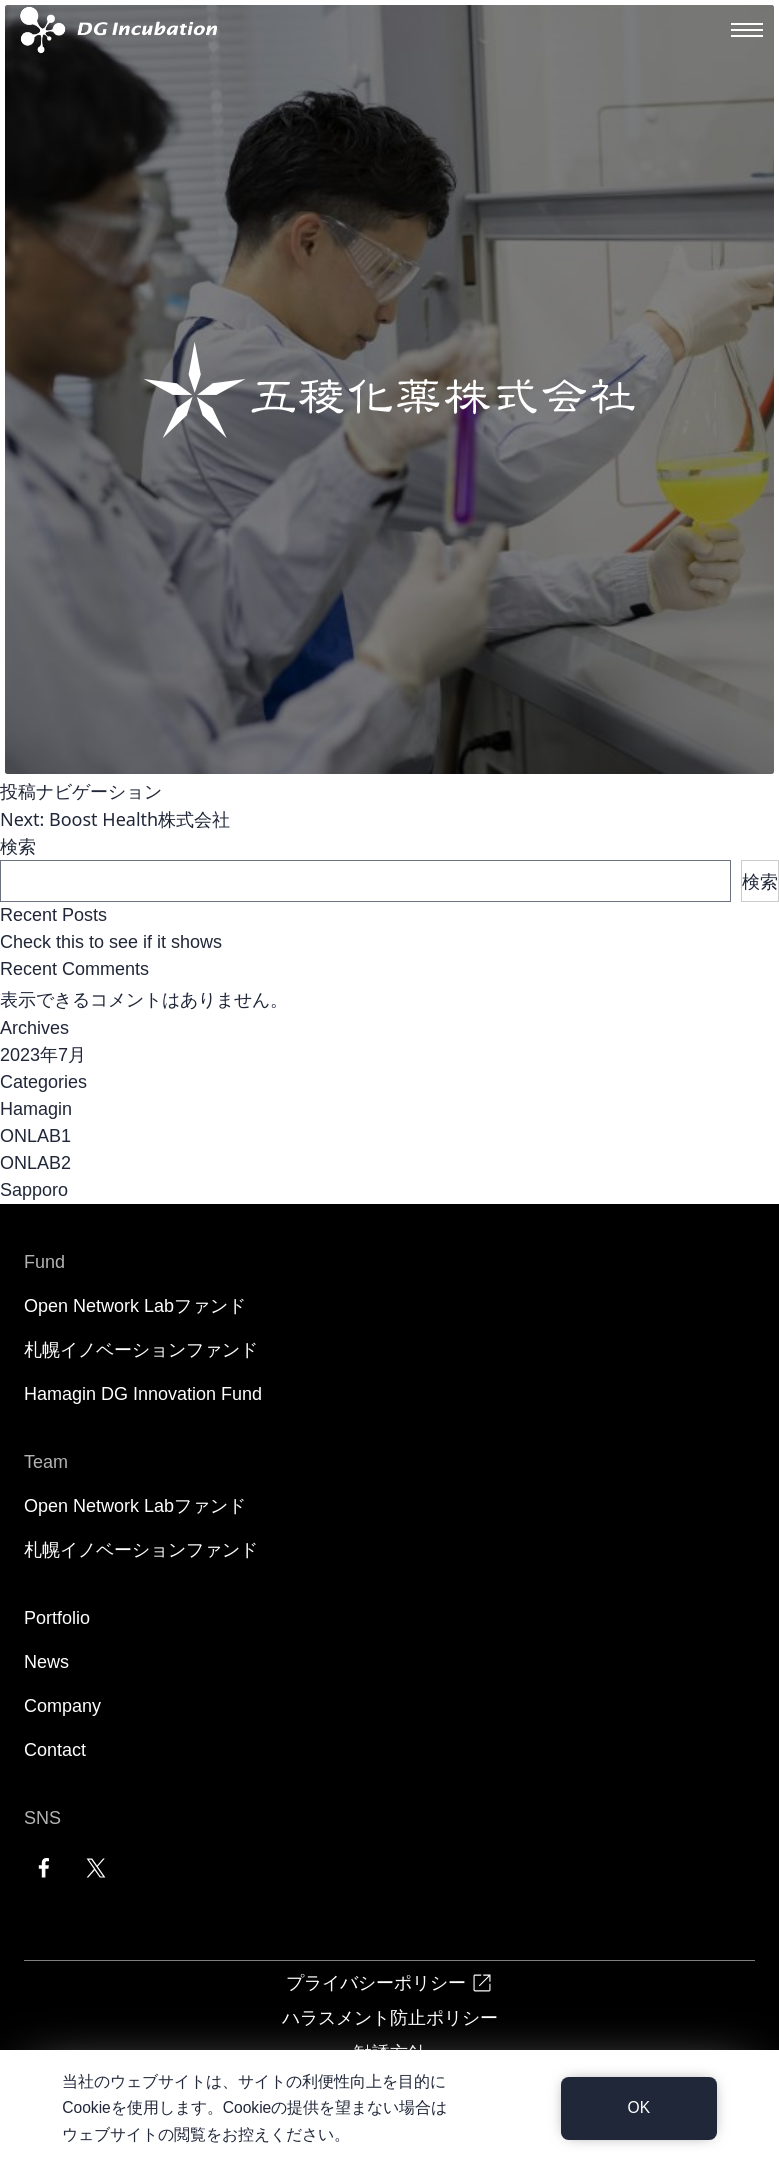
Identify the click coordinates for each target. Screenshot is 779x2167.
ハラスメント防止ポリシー (390, 2017)
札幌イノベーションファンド (141, 1350)
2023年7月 (43, 1055)
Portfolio (57, 1618)
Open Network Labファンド (135, 1306)
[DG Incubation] (114, 30)
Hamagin (36, 1109)
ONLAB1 (35, 1136)
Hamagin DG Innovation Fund (143, 1394)
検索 (18, 846)
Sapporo (34, 1190)
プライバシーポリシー (390, 1982)
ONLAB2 (35, 1163)
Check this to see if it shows (111, 942)
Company (62, 1706)
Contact (55, 1750)
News (46, 1662)
